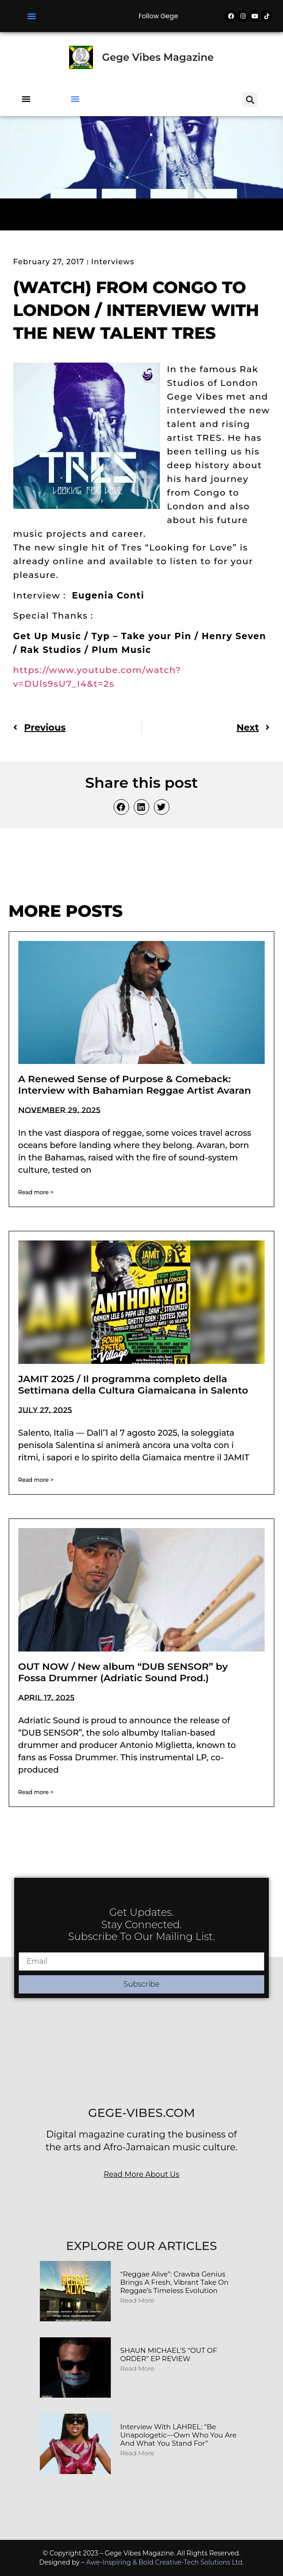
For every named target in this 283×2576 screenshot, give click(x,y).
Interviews (112, 261)
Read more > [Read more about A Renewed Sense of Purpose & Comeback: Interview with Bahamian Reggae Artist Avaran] (36, 1192)
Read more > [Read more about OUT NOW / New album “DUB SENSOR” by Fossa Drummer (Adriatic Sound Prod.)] (36, 1792)
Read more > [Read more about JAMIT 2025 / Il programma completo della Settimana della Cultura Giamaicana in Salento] (36, 1479)
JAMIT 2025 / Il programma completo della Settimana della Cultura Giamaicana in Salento (133, 1384)
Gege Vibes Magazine (158, 57)
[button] (31, 16)
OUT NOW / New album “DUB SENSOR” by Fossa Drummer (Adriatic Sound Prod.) (123, 1672)
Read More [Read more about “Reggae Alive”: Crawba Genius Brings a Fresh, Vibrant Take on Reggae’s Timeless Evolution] (137, 2300)
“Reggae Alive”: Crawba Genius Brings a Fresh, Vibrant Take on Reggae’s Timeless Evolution (174, 2282)
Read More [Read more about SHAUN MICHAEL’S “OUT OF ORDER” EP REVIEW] (137, 2368)
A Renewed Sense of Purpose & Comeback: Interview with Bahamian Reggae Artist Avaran (134, 1084)
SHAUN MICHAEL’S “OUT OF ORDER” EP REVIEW (168, 2354)
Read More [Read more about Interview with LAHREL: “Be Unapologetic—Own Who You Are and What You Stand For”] (137, 2453)
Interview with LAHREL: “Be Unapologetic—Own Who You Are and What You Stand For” (178, 2435)
